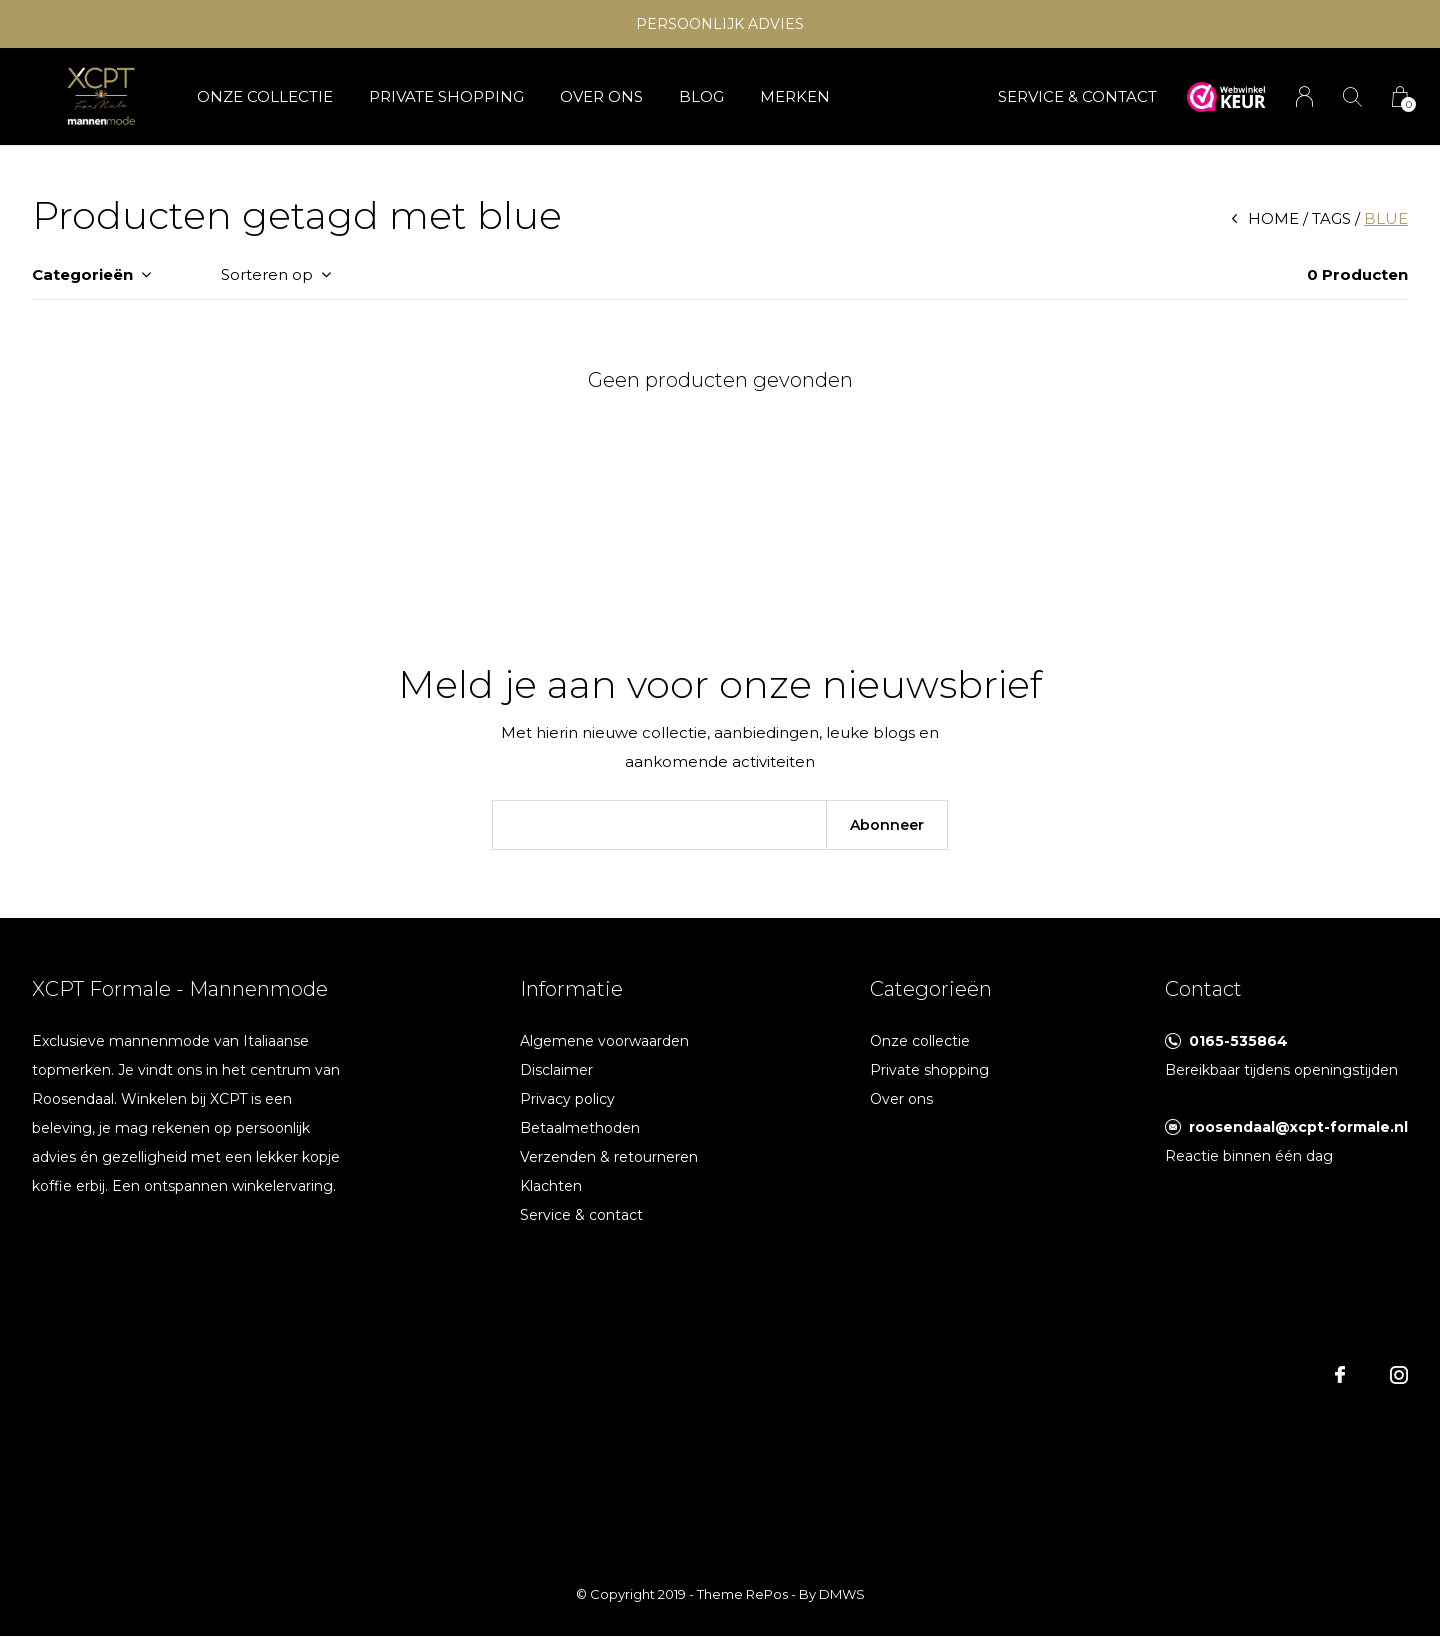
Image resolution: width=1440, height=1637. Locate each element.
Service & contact (581, 1215)
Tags (1331, 218)
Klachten (551, 1186)
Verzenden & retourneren (609, 1157)
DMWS (842, 1594)
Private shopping (446, 96)
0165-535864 (1238, 1041)
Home (1273, 218)
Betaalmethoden (580, 1128)
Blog (701, 96)
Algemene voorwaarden (604, 1041)
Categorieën (82, 274)
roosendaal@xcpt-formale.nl (1298, 1127)
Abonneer (887, 825)
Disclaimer (556, 1070)
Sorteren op (267, 274)
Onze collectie (265, 96)
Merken (795, 96)
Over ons (601, 96)
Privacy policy (567, 1099)
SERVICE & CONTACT (1077, 96)
